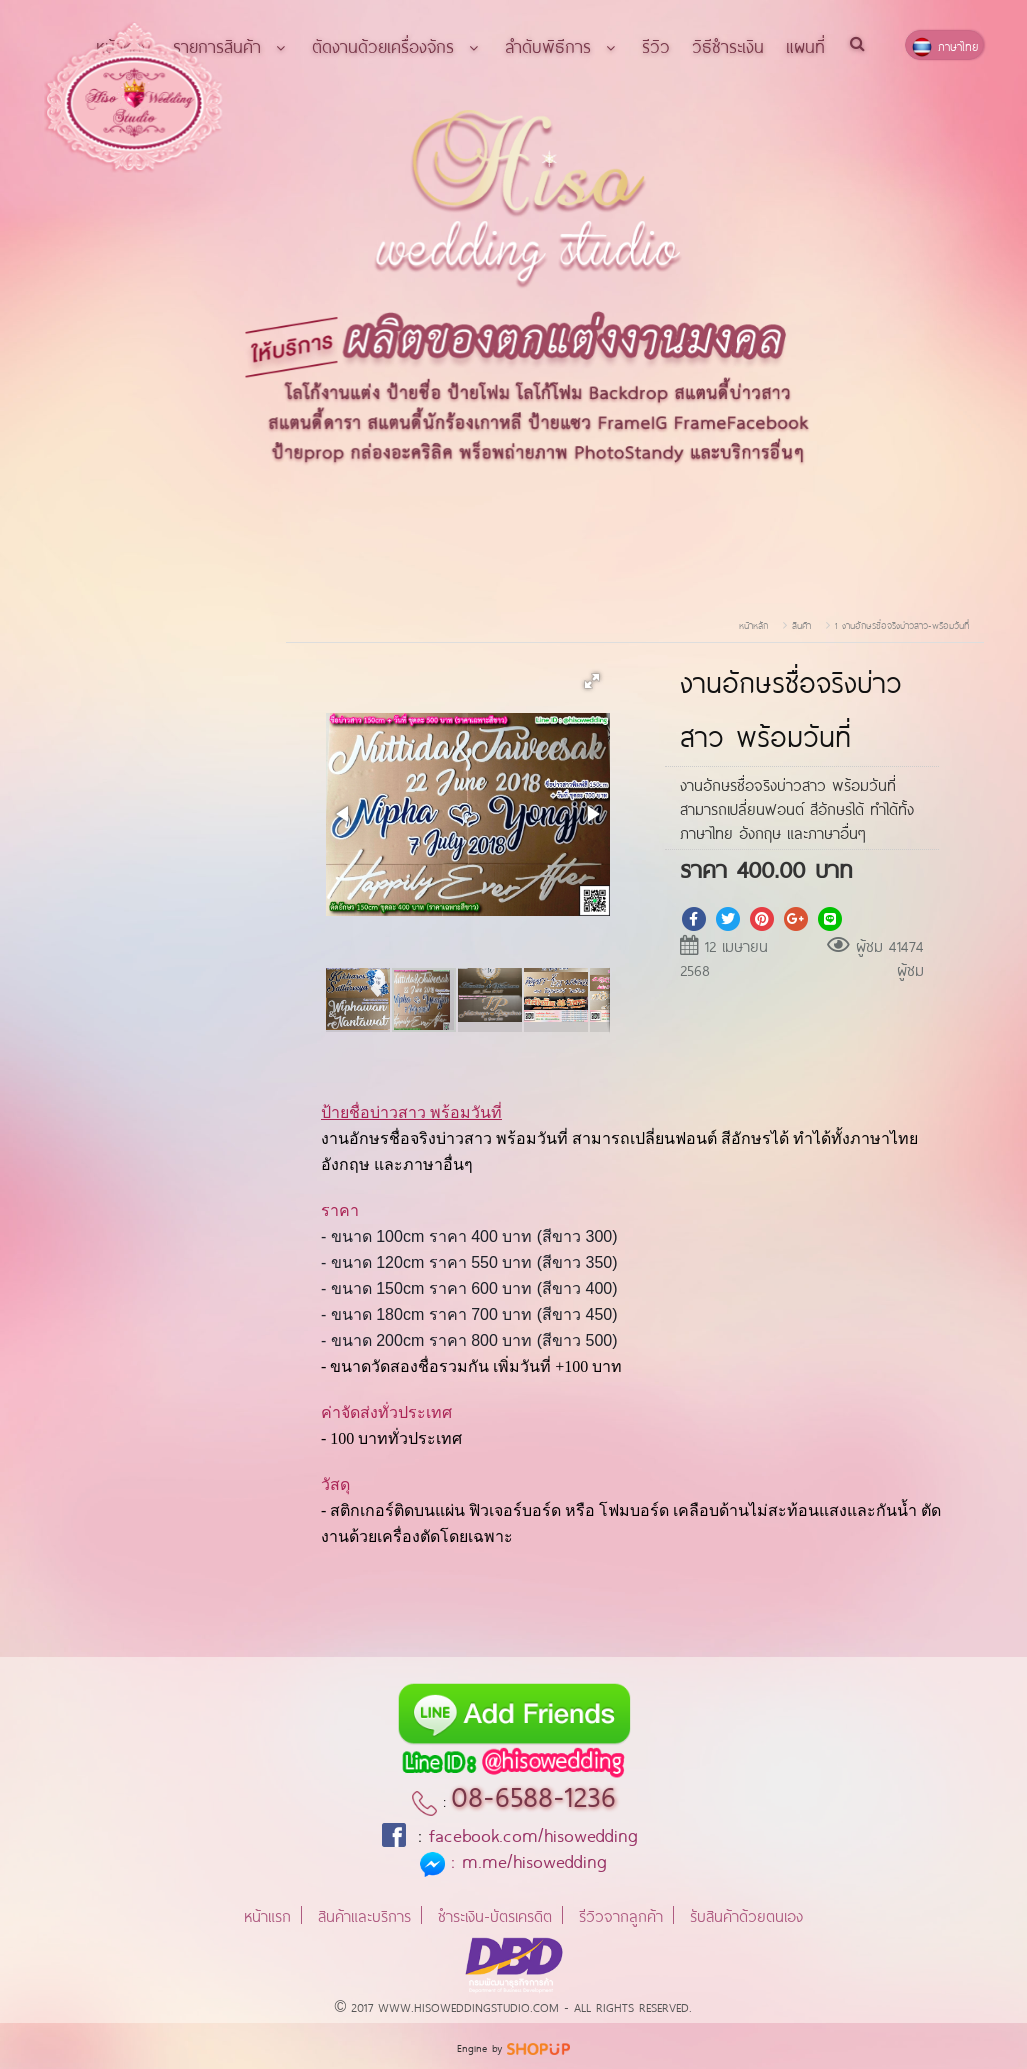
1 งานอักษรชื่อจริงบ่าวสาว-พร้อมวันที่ (902, 624)
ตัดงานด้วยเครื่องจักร (397, 45)
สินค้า (801, 624)
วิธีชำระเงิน (728, 45)
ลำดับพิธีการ (562, 45)
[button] (592, 681)
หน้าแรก (267, 1914)
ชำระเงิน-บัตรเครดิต (495, 1914)
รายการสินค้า (231, 45)
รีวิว (656, 45)
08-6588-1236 (533, 1793)
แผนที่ (805, 45)
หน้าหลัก (753, 624)
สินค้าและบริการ (364, 1914)
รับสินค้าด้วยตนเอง (746, 1914)
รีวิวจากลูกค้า (621, 1914)
